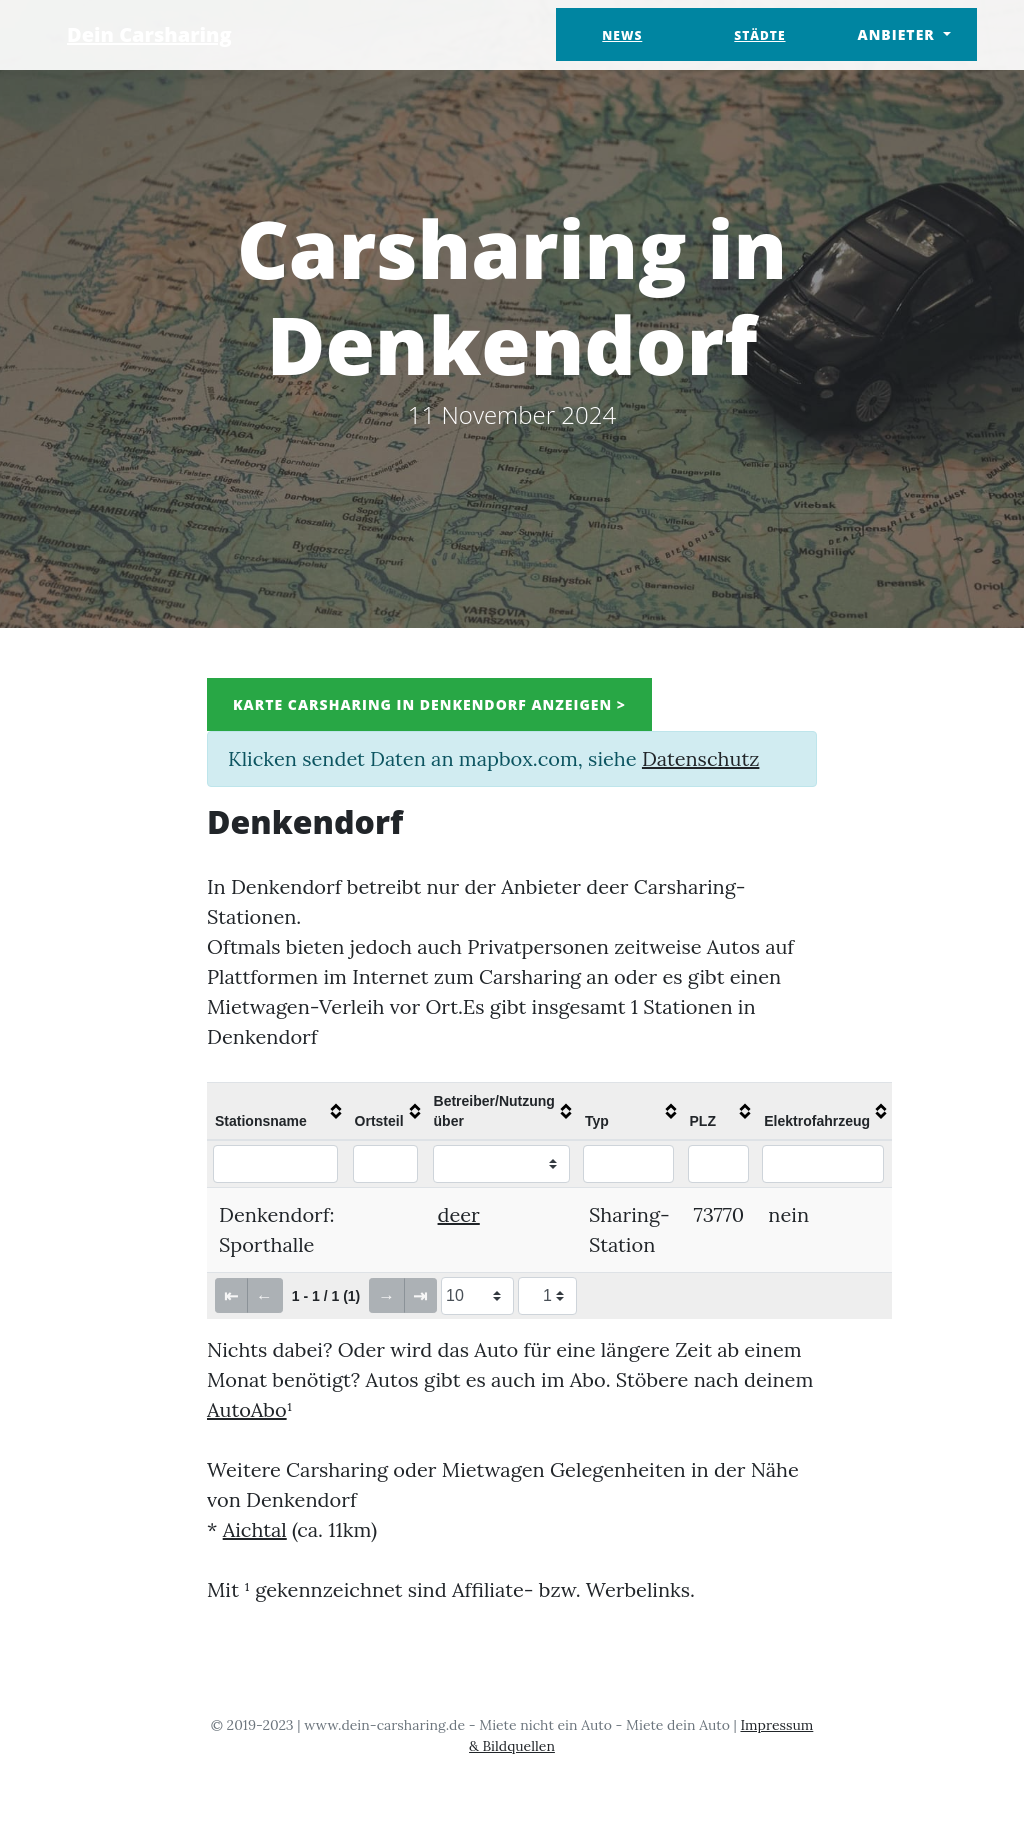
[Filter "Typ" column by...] (628, 1164)
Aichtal (255, 1529)
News (622, 35)
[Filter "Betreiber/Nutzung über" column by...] (501, 1164)
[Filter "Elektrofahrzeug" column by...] (822, 1164)
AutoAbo (247, 1409)
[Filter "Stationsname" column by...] (275, 1164)
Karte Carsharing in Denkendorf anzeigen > (429, 704)
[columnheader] (277, 1111)
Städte (759, 35)
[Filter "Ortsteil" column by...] (386, 1164)
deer (459, 1214)
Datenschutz (700, 758)
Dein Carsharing (149, 34)
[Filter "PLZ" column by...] (718, 1164)
